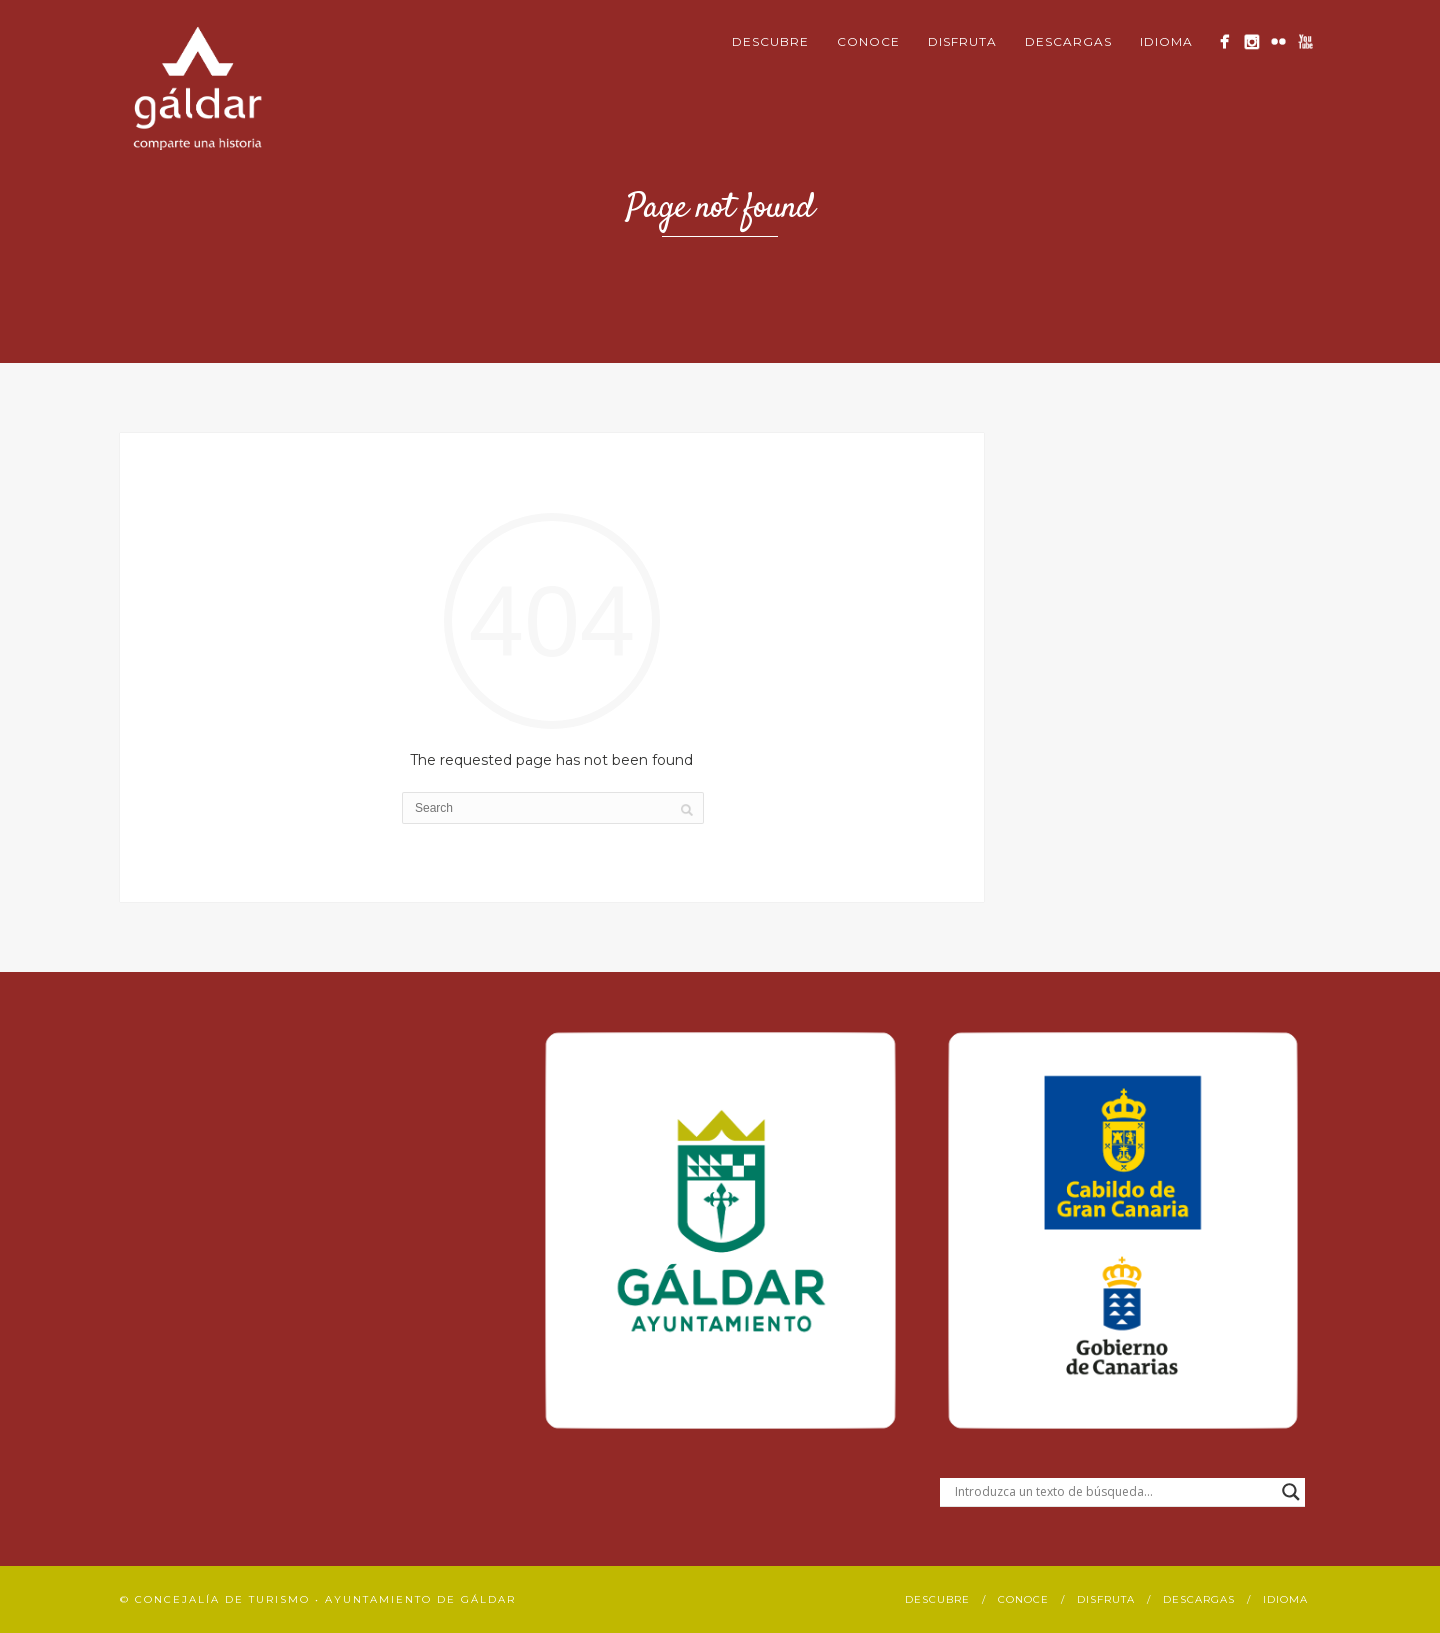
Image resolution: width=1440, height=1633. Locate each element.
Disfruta (962, 41)
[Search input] (1113, 1492)
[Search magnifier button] (1291, 1492)
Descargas (1068, 41)
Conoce (868, 41)
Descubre (770, 41)
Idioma (1166, 41)
